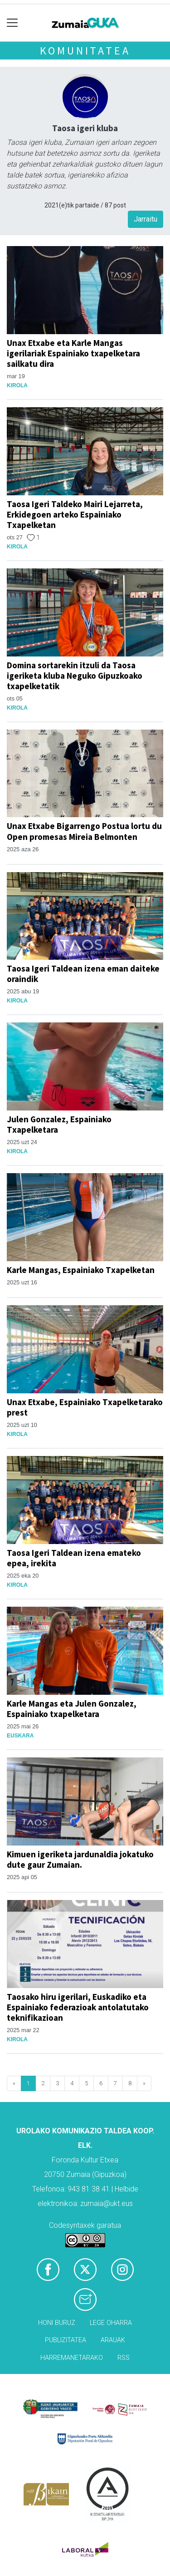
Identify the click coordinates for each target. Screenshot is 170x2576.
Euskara (20, 1735)
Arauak (113, 2340)
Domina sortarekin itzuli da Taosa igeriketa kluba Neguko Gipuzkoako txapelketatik (74, 675)
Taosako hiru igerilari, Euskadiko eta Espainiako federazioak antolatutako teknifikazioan (78, 2007)
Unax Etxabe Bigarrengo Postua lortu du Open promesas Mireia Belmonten (84, 831)
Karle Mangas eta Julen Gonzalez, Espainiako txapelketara (71, 1708)
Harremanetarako (71, 2358)
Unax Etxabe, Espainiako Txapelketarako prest (85, 1407)
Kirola (17, 385)
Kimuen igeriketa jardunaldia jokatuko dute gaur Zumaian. (80, 1859)
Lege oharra (111, 2323)
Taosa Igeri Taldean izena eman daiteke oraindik (83, 973)
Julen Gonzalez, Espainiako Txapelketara (59, 1124)
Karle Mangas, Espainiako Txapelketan (81, 1269)
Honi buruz (56, 2323)
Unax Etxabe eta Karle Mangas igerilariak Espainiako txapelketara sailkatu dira (73, 353)
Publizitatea (65, 2340)
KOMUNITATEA (85, 51)
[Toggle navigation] (12, 23)
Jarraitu (145, 219)
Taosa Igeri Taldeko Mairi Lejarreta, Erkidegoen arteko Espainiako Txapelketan (75, 514)
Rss (123, 2358)
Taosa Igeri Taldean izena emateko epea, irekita (74, 1558)
